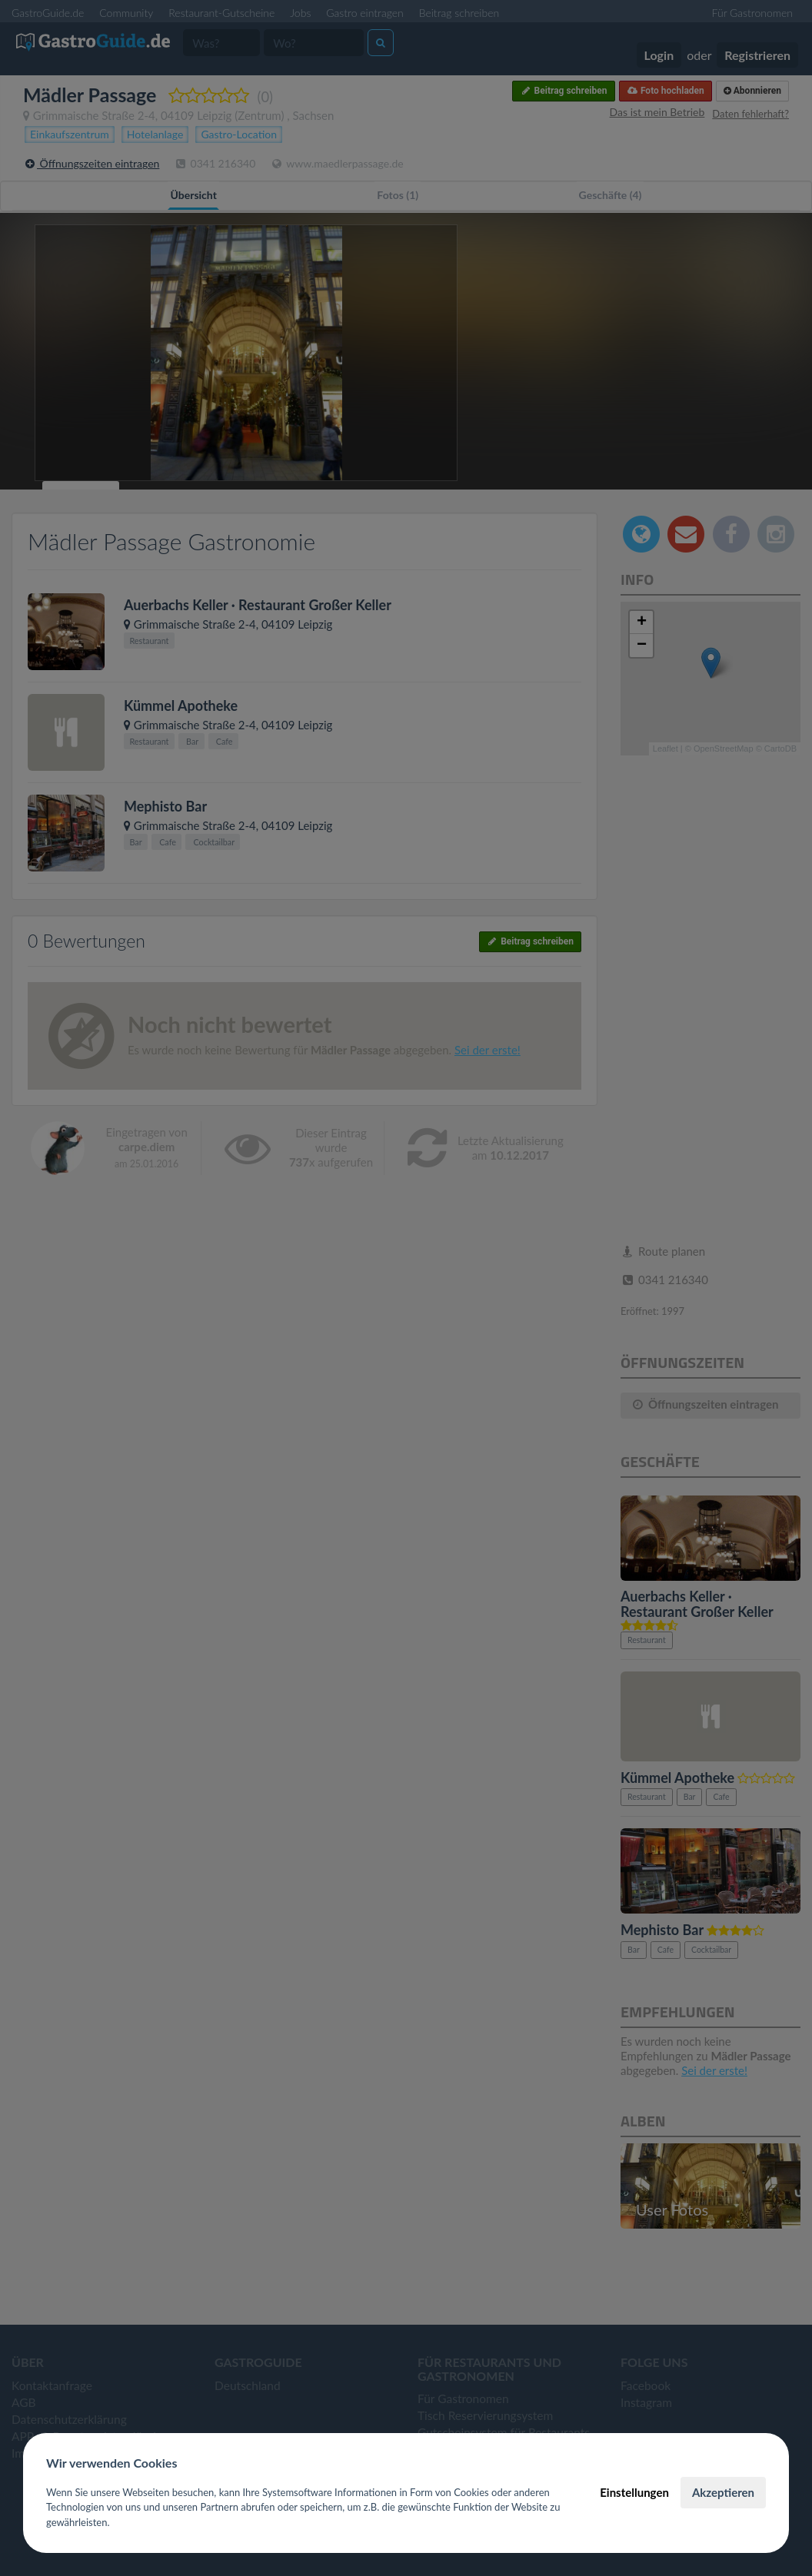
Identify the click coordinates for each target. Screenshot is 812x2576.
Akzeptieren (723, 2492)
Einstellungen (634, 2492)
